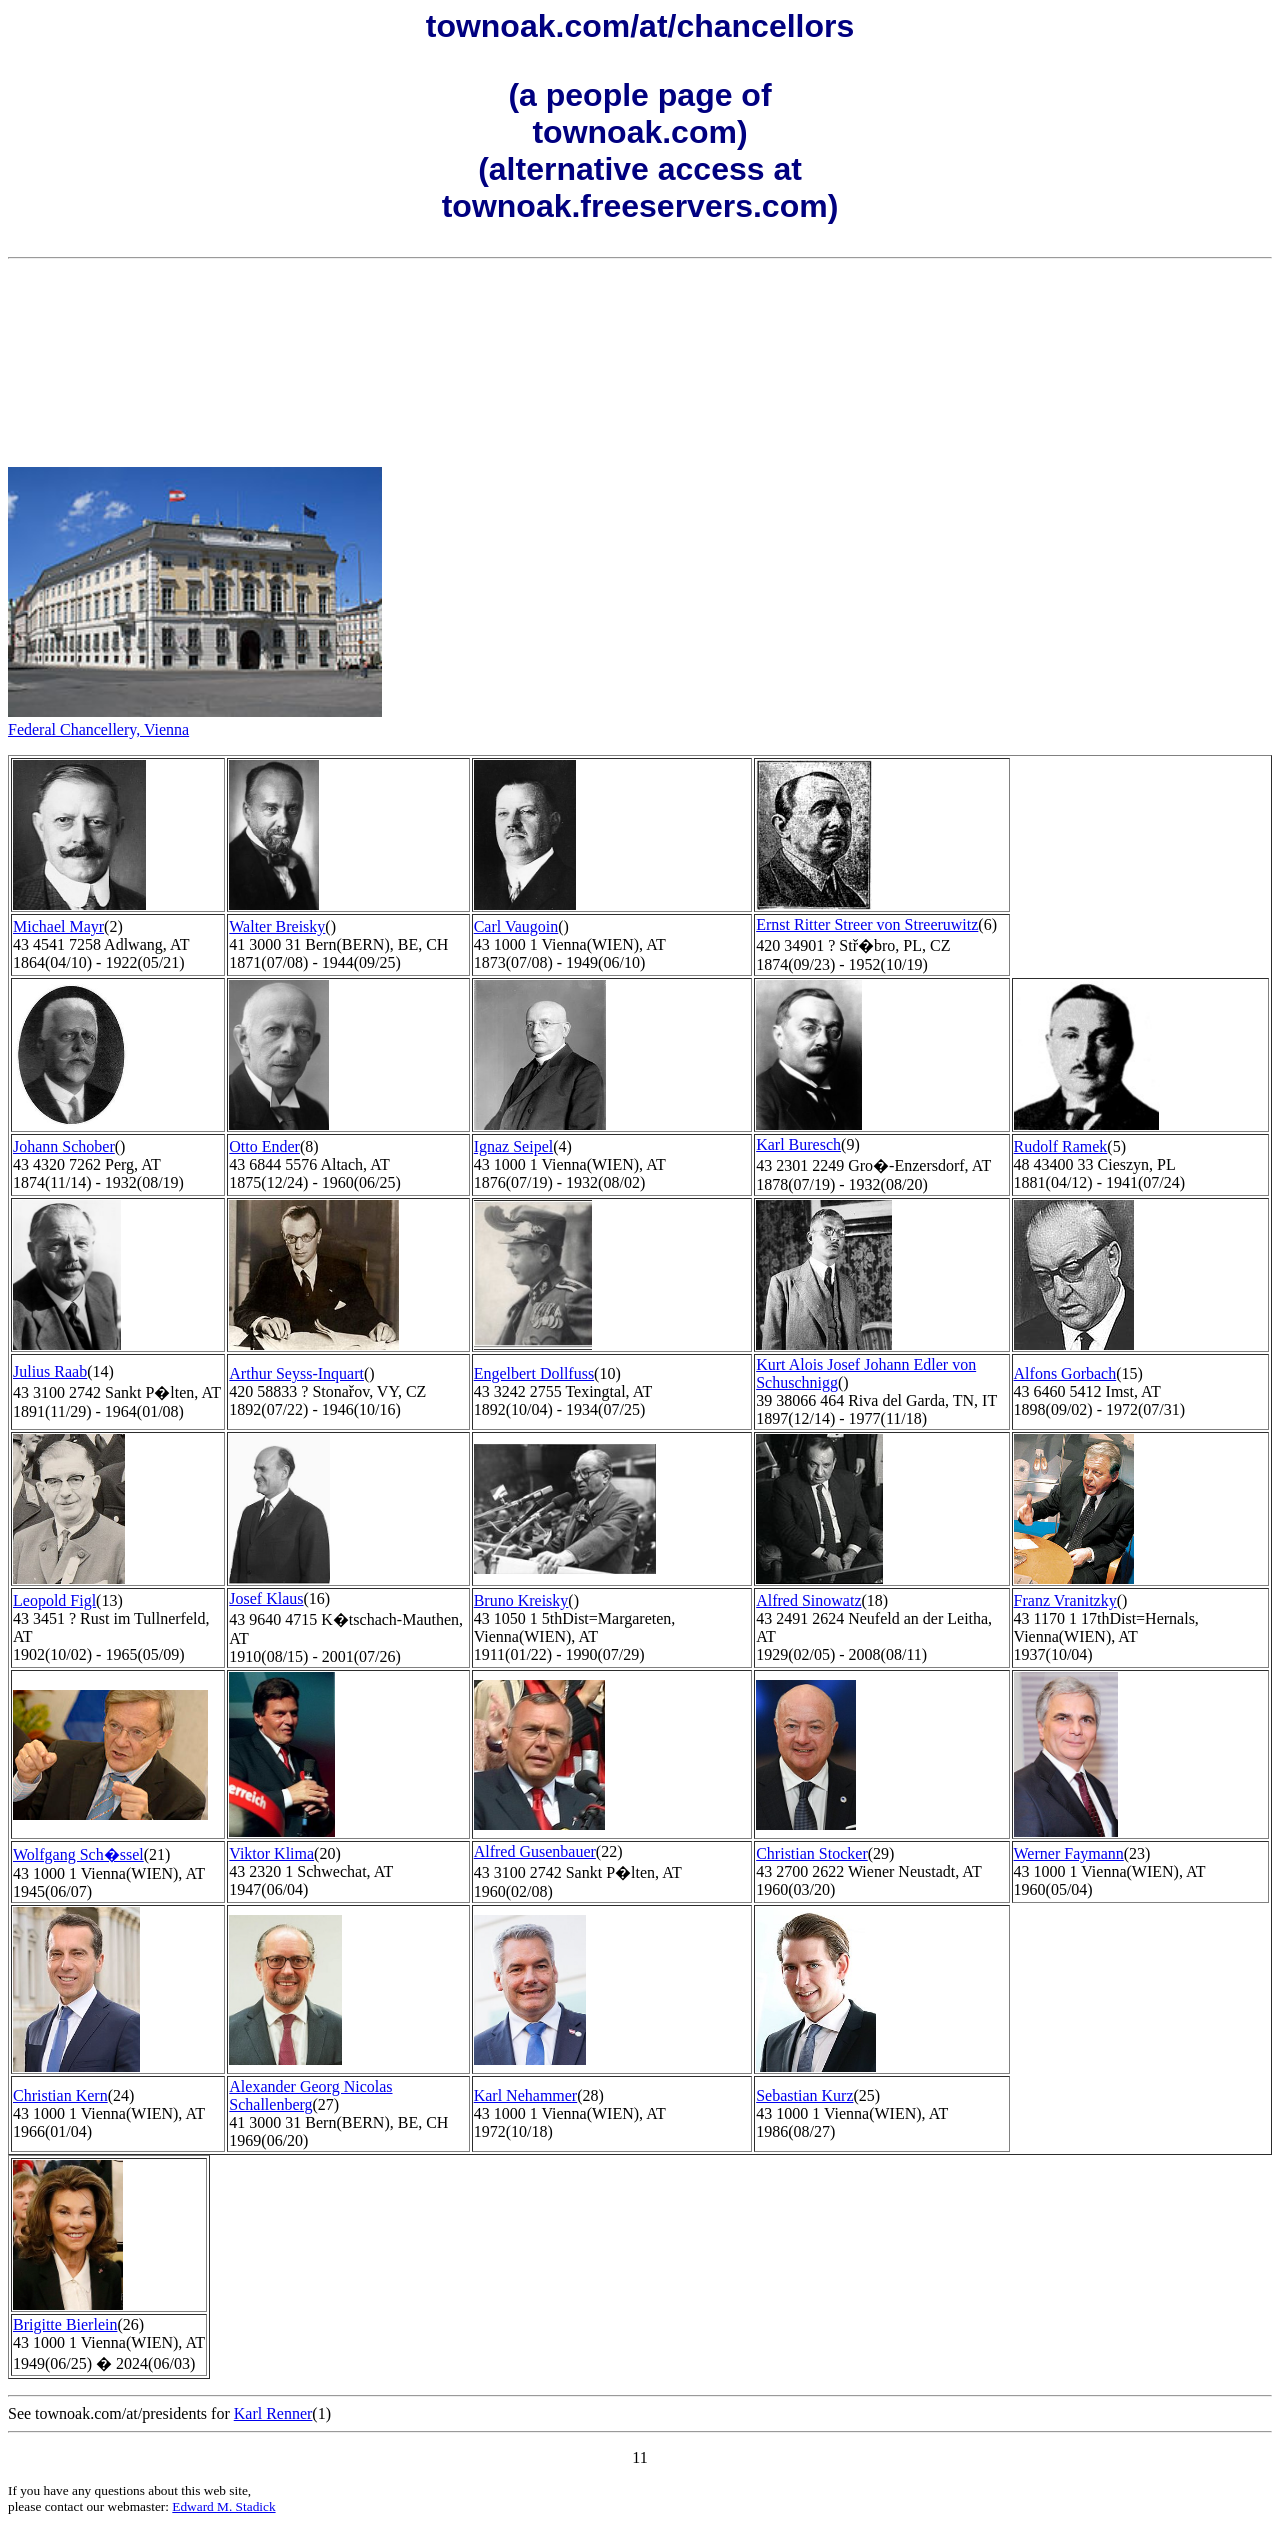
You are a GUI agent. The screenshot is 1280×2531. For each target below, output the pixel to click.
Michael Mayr (58, 926)
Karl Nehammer (526, 2095)
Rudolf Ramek (1061, 1146)
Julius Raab (50, 1371)
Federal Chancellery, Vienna (98, 729)
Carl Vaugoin (516, 926)
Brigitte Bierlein (65, 2324)
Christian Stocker (812, 1853)
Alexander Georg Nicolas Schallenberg (310, 2095)
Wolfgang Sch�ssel (78, 1854)
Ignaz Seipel (514, 1146)
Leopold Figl (54, 1600)
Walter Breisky (277, 926)
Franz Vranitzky (1065, 1600)
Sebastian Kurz (804, 2095)
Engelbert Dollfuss (534, 1373)
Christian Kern (60, 2095)
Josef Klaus (266, 1598)
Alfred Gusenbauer (535, 1851)
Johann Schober (64, 1146)
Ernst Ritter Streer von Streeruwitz (867, 924)
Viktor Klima (271, 1853)
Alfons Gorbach (1065, 1373)
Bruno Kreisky (521, 1600)
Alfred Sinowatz (808, 1600)
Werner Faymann (1069, 1853)
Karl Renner (273, 2413)
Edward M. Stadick (223, 2506)
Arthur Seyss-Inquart (296, 1373)
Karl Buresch (798, 1144)
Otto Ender (264, 1146)
